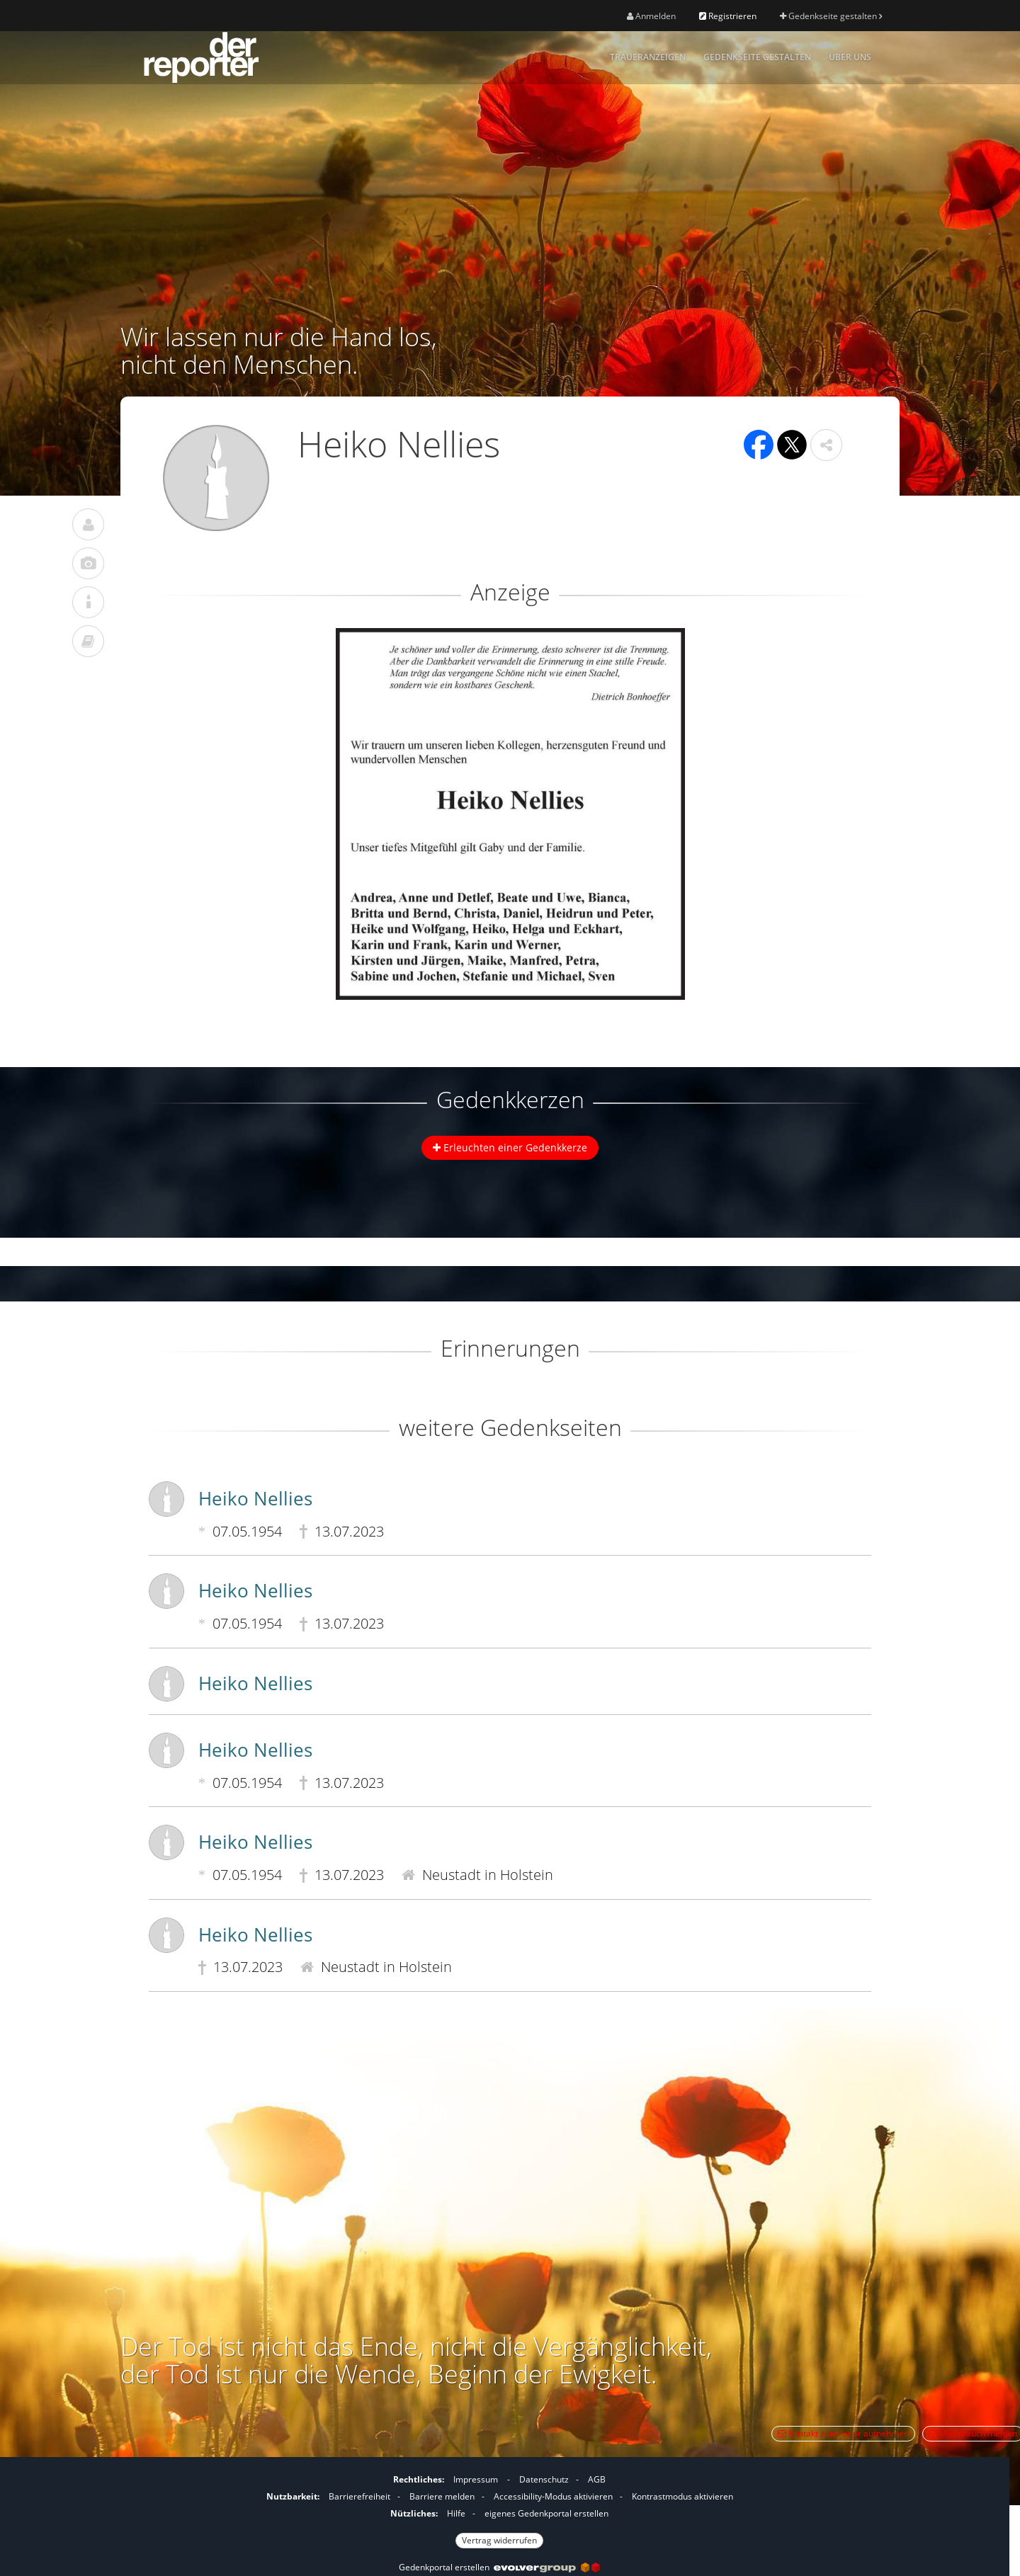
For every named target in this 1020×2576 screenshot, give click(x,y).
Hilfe (456, 2513)
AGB (597, 2479)
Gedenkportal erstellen (499, 2567)
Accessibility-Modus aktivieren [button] (553, 2496)
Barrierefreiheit (359, 2496)
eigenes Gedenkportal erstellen (546, 2513)
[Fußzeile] (499, 2508)
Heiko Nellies (255, 1498)
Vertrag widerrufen (499, 2540)
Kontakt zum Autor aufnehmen (843, 2433)
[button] (826, 445)
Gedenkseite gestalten (831, 16)
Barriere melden (442, 2496)
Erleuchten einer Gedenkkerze (510, 1147)
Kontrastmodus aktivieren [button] (682, 2496)
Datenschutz (544, 2479)
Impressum (475, 2479)
